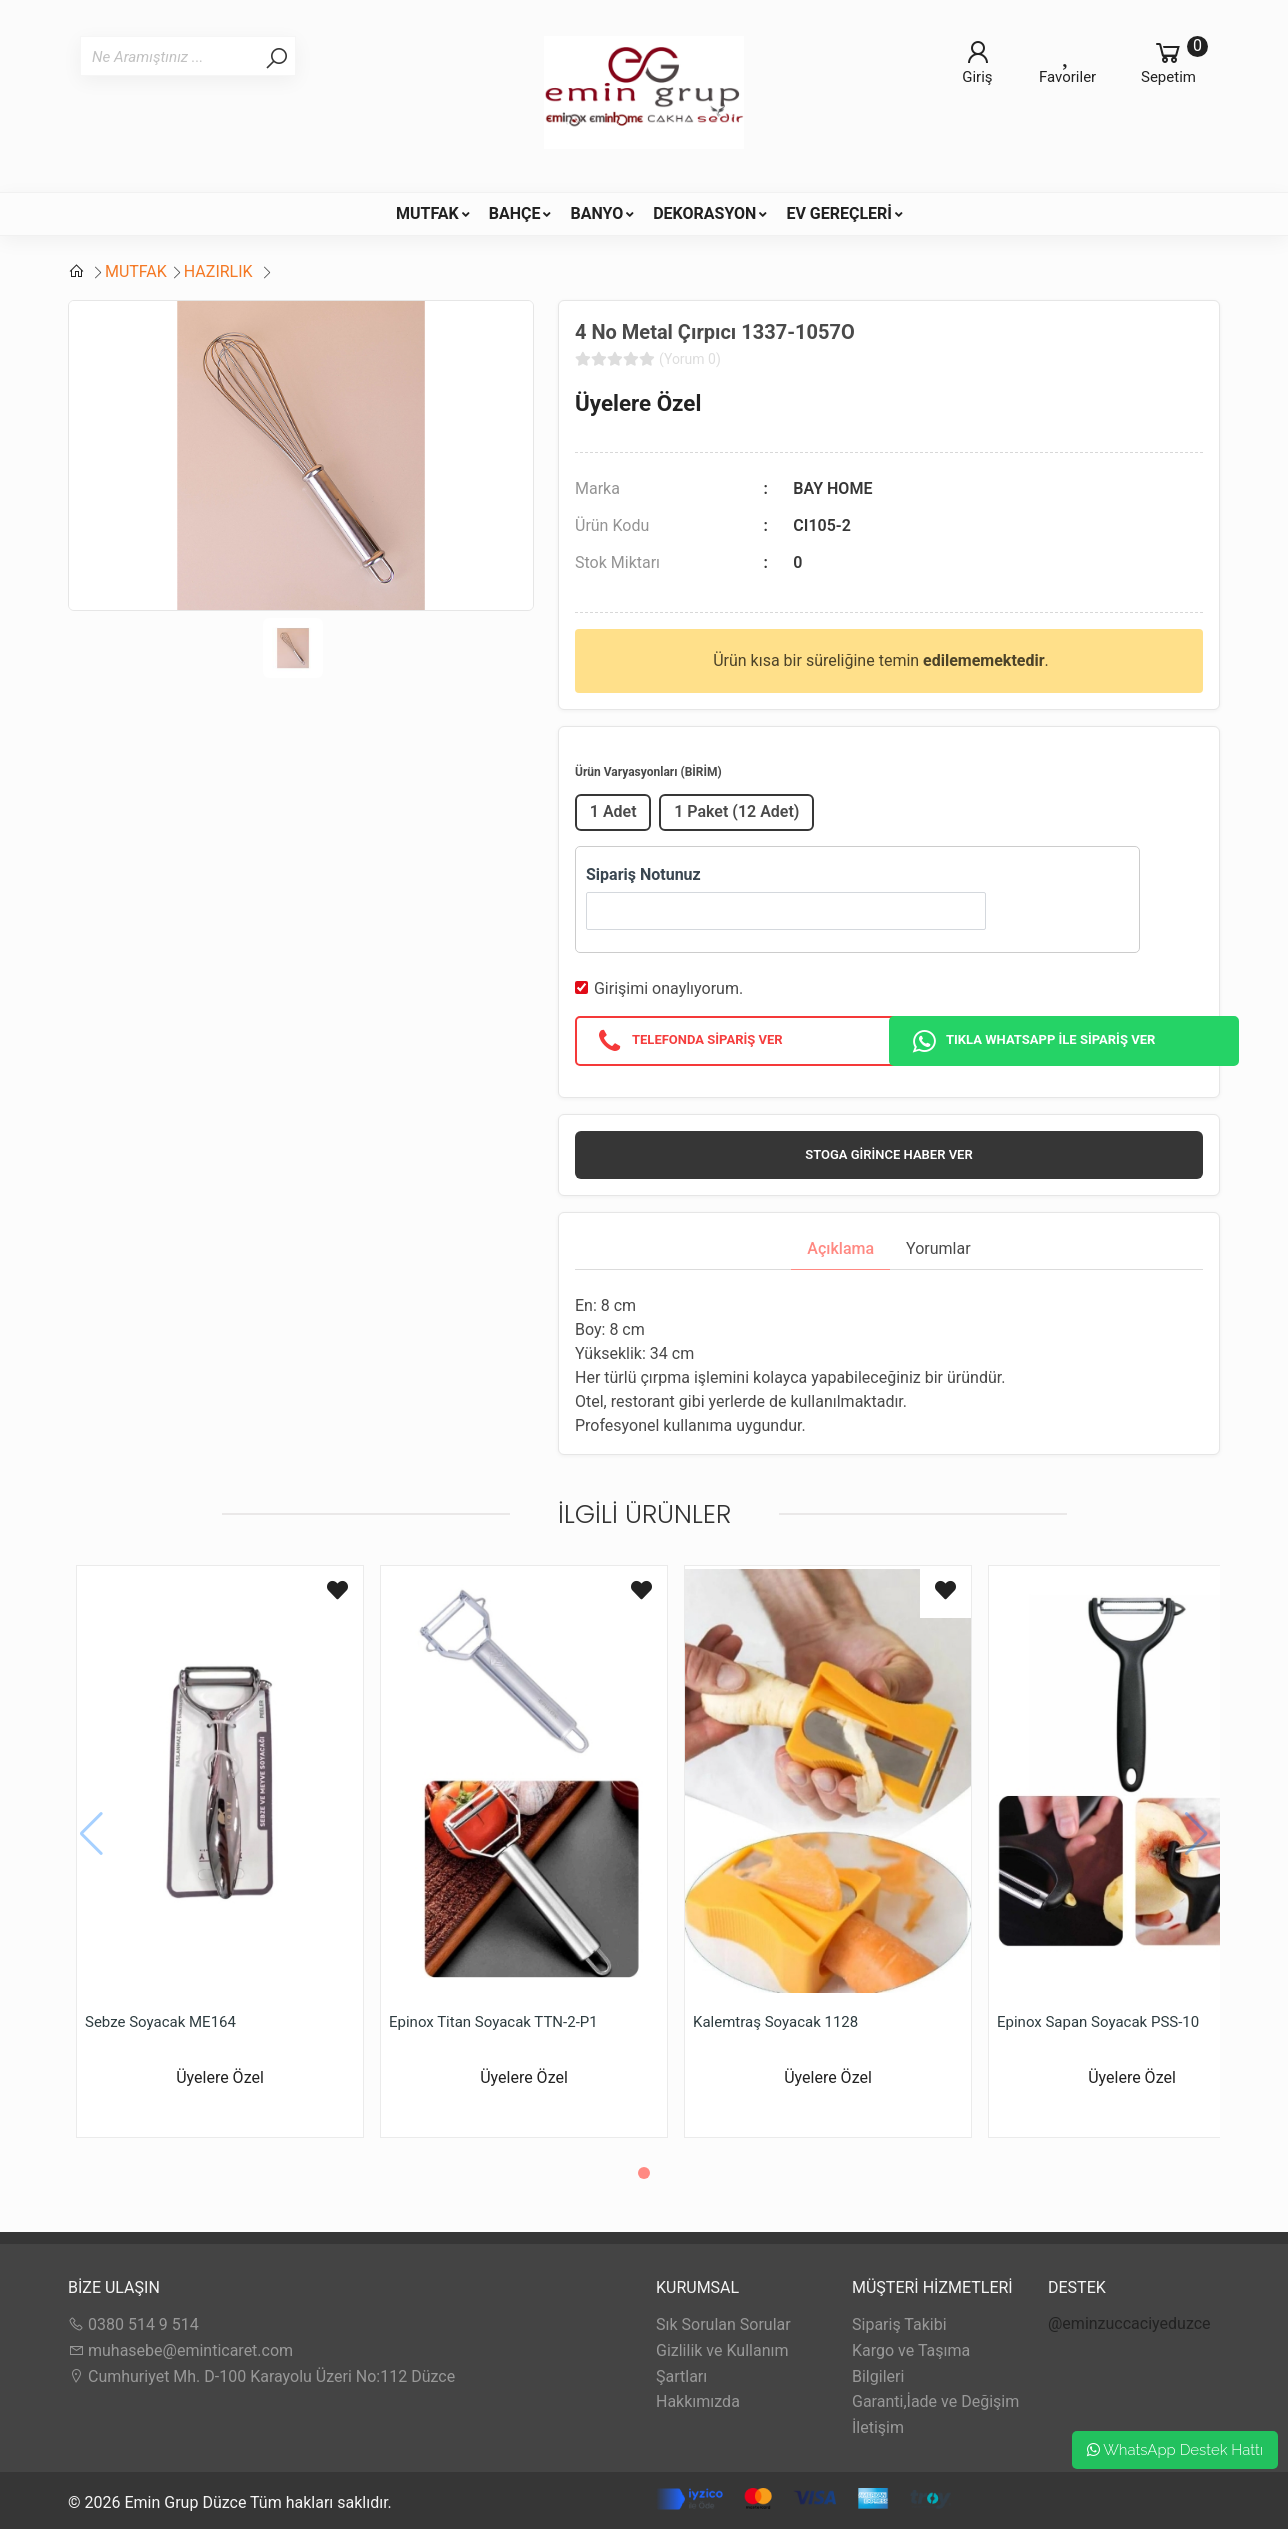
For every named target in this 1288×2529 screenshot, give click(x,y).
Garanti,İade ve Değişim (935, 2401)
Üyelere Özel (638, 403)
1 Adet (613, 811)
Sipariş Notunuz (643, 874)
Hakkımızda (698, 2401)
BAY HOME (832, 488)
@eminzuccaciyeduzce (1129, 2323)
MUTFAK (427, 213)
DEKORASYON (704, 213)
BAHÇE (515, 213)
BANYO (596, 213)
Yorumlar (938, 1248)
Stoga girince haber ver (888, 1154)
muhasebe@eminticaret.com (180, 2350)
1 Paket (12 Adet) (736, 811)
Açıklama (840, 1248)
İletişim (878, 2427)
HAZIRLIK (220, 271)
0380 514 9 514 (133, 2324)
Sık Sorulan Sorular (723, 2324)
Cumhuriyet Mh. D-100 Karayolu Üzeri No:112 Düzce (261, 2376)
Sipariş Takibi (899, 2324)
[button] (644, 2173)
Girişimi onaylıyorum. (668, 988)
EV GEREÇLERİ (839, 213)
